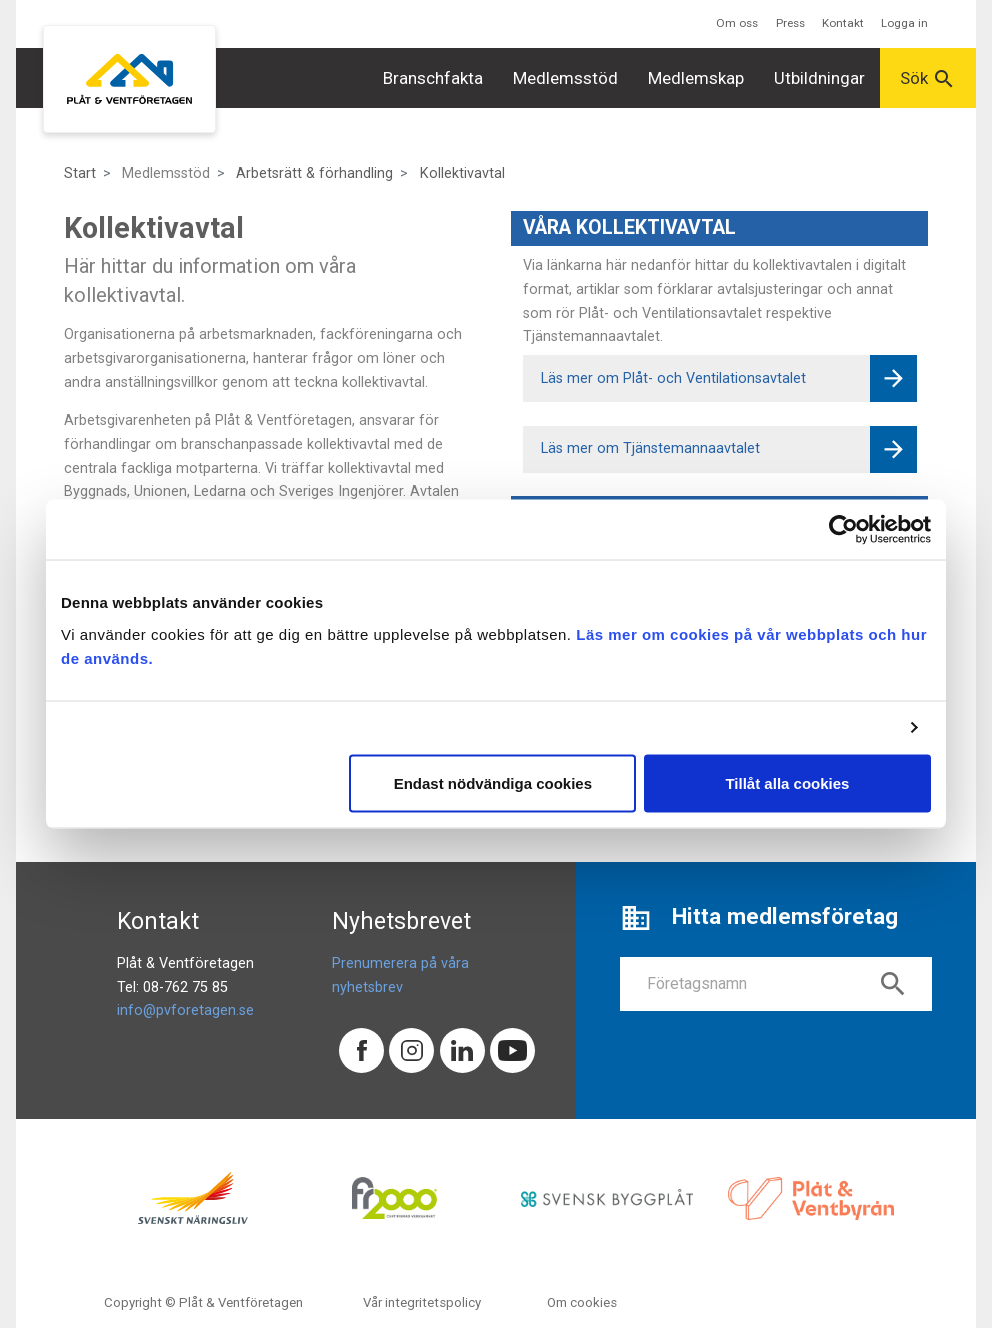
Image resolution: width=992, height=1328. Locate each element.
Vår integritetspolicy (422, 1302)
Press (790, 23)
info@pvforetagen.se (185, 1010)
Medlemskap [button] (696, 78)
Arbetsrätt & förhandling (314, 173)
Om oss (737, 23)
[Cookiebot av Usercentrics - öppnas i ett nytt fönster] (843, 530)
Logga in (904, 23)
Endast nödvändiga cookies (493, 782)
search (893, 984)
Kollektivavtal (462, 173)
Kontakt (843, 23)
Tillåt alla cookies (787, 782)
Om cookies (582, 1302)
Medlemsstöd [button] (565, 78)
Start (80, 173)
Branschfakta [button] (433, 78)
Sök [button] (928, 79)
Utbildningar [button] (819, 78)
